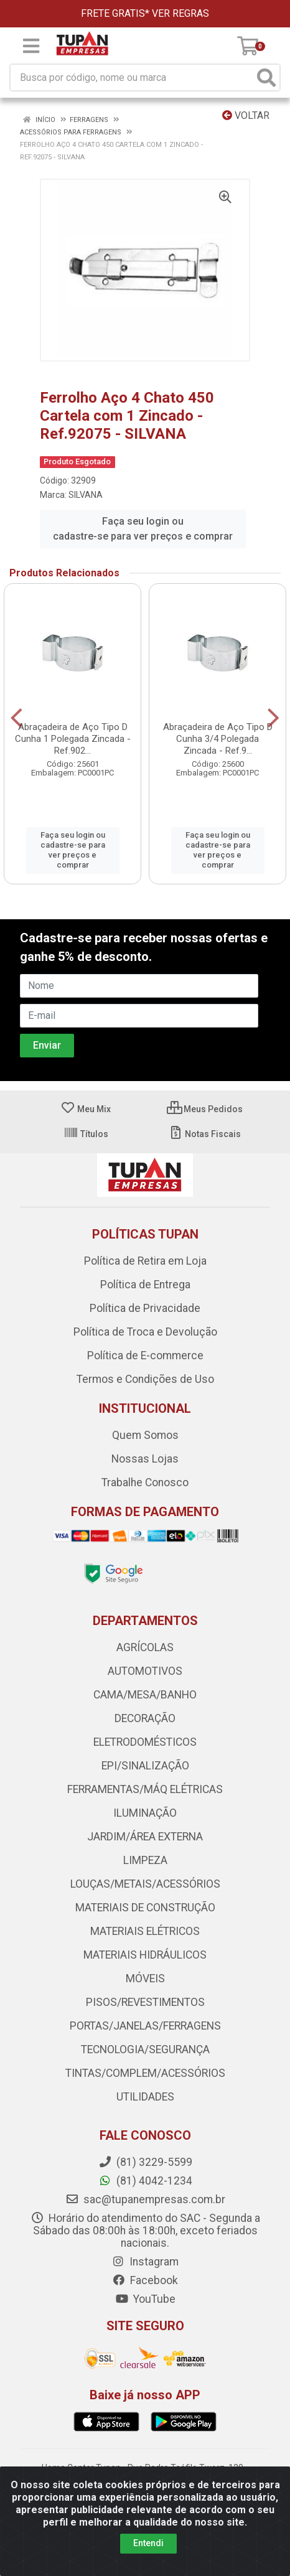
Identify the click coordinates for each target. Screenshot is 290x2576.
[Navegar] (16, 718)
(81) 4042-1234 (145, 2181)
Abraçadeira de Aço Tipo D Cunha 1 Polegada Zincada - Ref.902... (73, 738)
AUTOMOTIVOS (145, 1671)
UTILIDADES (145, 2097)
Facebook (145, 2280)
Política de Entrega (145, 1284)
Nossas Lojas (145, 1459)
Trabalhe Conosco (145, 1482)
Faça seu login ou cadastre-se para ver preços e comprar (143, 528)
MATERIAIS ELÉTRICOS (145, 1931)
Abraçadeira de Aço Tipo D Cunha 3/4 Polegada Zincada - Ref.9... (218, 738)
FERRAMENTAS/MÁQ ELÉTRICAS (145, 1789)
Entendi (148, 2543)
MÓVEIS (145, 1978)
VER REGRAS (180, 13)
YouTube (145, 2299)
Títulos (85, 1134)
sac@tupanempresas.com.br (145, 2199)
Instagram (145, 2261)
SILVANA (85, 495)
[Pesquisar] (266, 77)
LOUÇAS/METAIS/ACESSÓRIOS (145, 1884)
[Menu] (31, 46)
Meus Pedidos (205, 1109)
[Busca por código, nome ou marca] (132, 77)
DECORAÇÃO (145, 1718)
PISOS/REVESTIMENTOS (145, 2002)
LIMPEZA (145, 1860)
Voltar (245, 115)
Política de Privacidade (145, 1308)
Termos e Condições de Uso (145, 1379)
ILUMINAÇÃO (145, 1813)
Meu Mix (85, 1109)
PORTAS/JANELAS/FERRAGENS (145, 2026)
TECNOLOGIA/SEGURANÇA (145, 2049)
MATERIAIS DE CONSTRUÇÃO (145, 1907)
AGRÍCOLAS (145, 1647)
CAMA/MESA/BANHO (145, 1694)
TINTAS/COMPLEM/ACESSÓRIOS (145, 2073)
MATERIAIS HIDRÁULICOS (145, 1955)
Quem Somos (145, 1435)
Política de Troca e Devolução (145, 1332)
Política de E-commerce (145, 1355)
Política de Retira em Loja (145, 1261)
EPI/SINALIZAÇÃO (145, 1765)
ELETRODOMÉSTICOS (145, 1742)
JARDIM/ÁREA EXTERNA (145, 1836)
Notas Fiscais (204, 1134)
